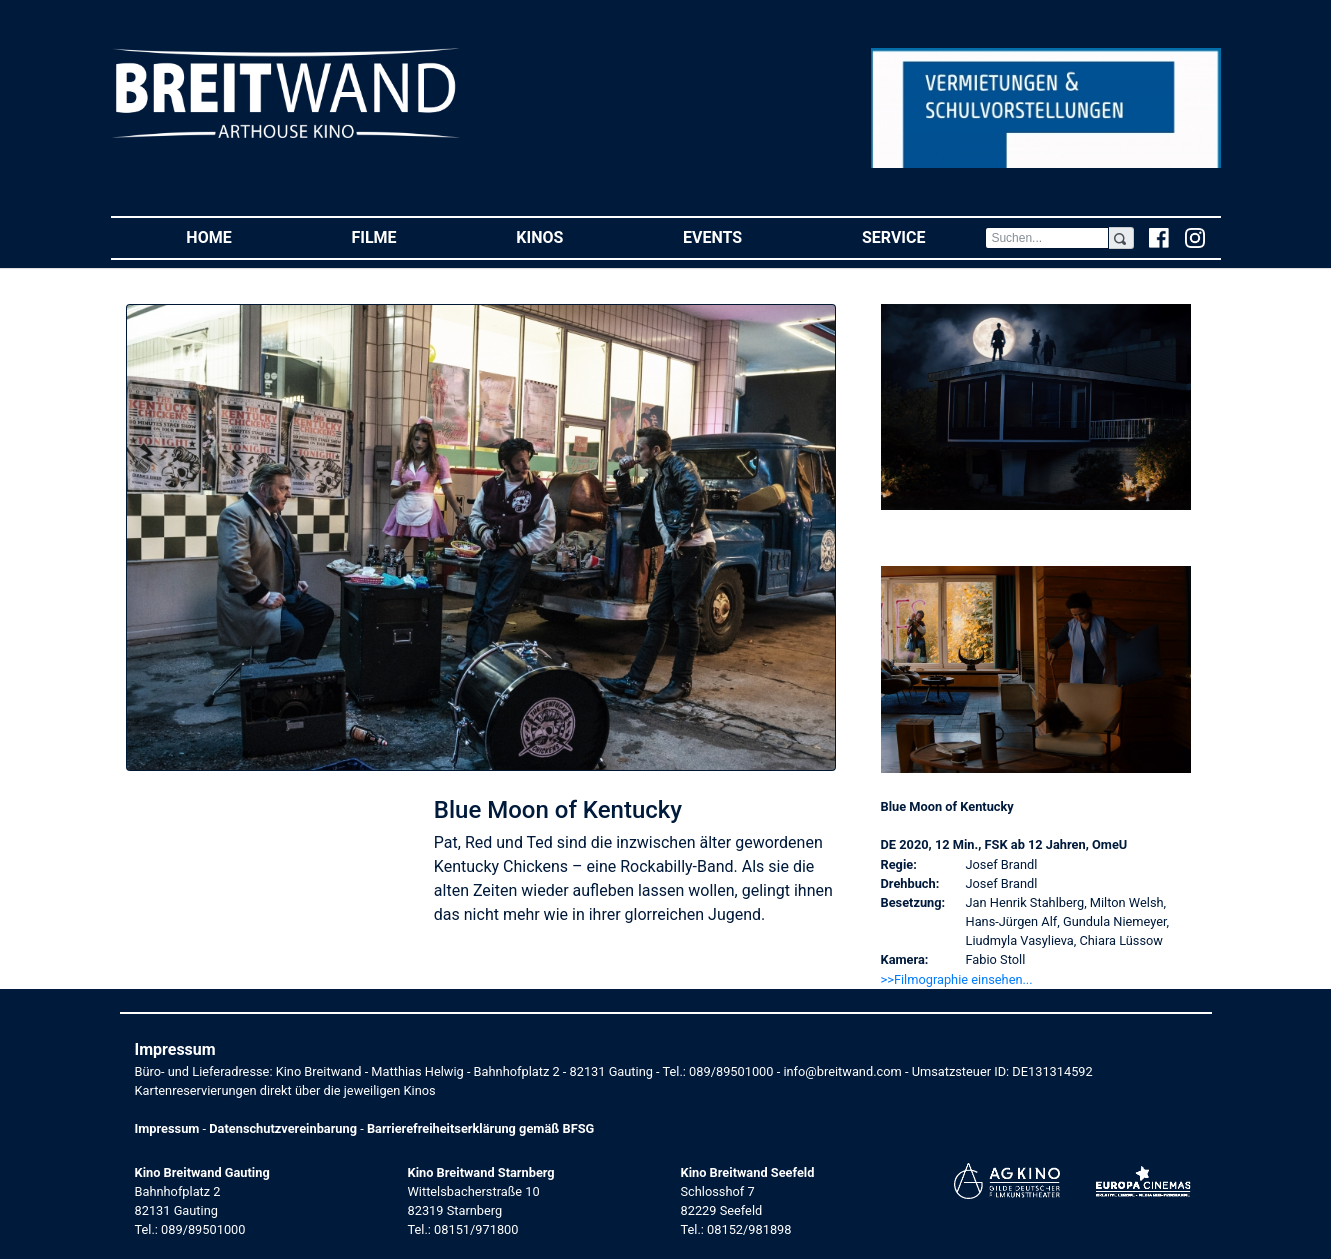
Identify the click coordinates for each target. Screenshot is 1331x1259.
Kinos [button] (569, 236)
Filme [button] (403, 236)
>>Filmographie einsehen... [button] (957, 979)
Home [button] (238, 236)
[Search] (1047, 238)
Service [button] (923, 236)
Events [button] (742, 236)
